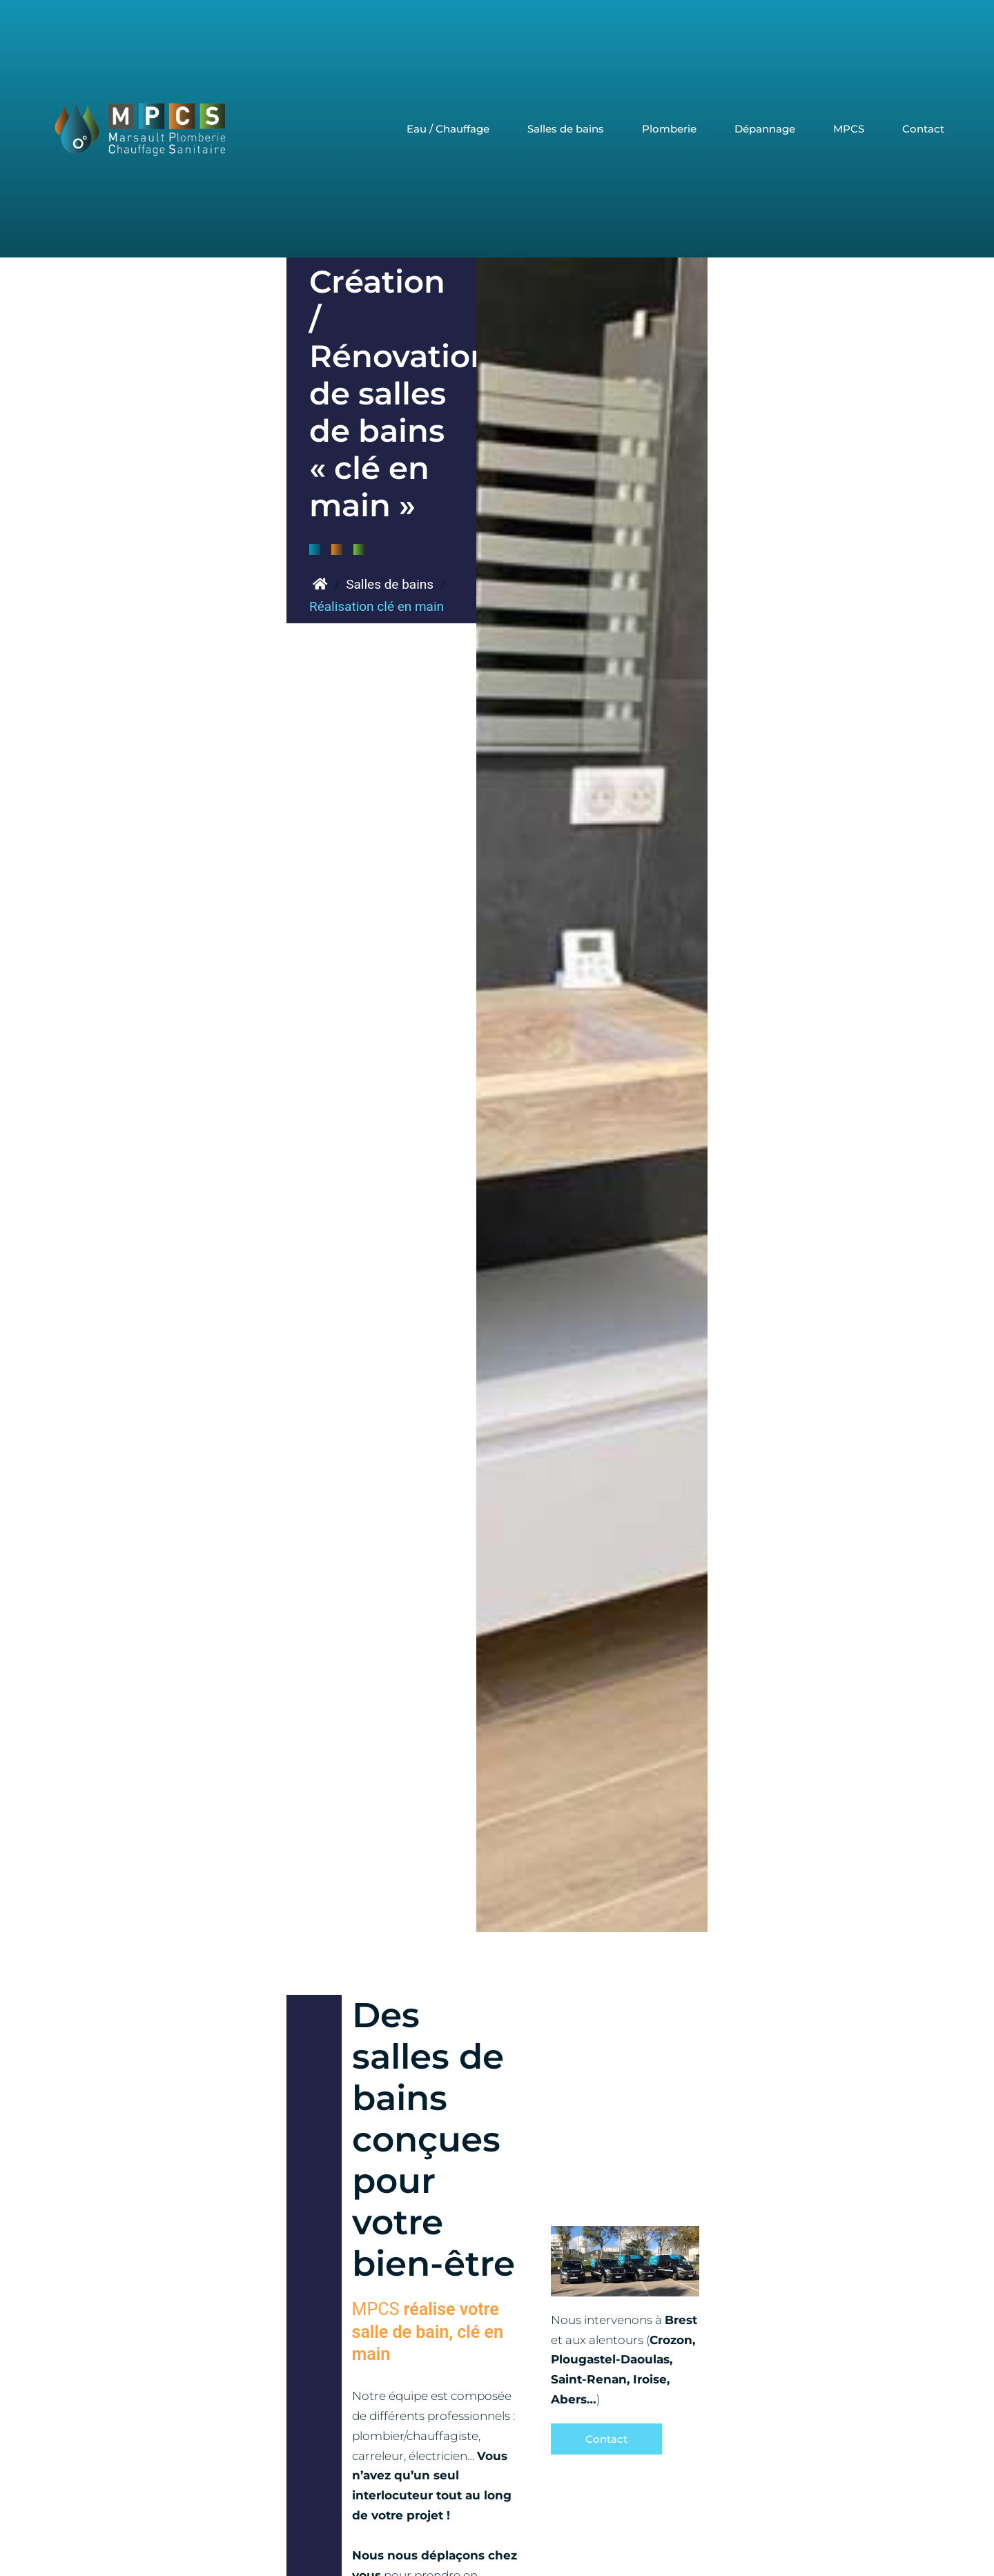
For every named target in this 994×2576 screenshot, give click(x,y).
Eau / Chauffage (448, 129)
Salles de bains (565, 129)
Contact (923, 129)
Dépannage (764, 129)
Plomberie (669, 129)
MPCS (848, 129)
